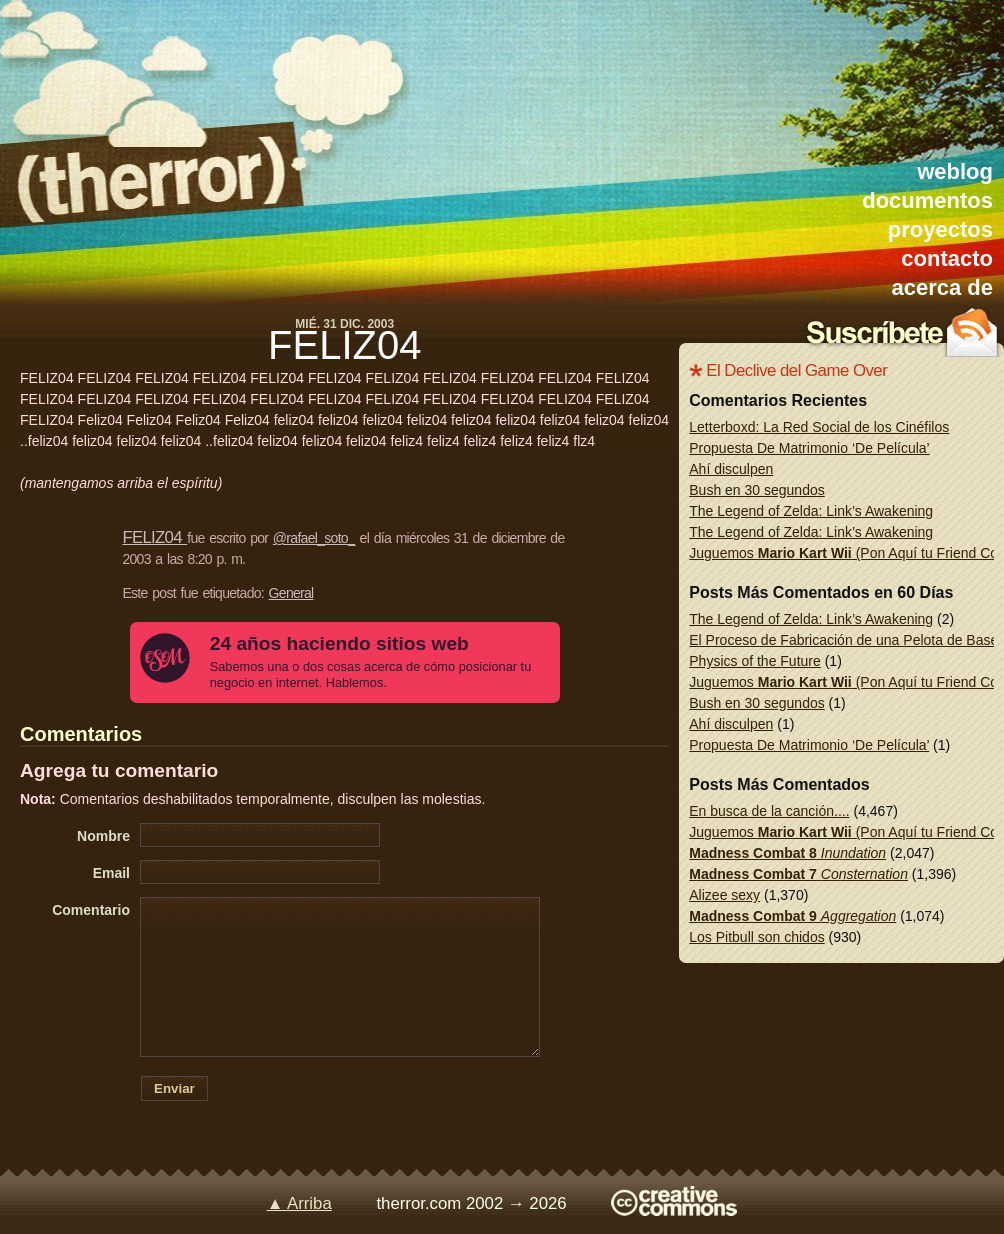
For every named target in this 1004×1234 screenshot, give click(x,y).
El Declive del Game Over (796, 370)
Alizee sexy (724, 895)
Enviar (174, 1088)
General (291, 593)
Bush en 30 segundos (756, 490)
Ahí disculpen (731, 469)
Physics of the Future (755, 661)
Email (111, 873)
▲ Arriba (299, 1203)
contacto (947, 258)
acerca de (942, 287)
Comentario (91, 910)
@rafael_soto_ (314, 538)
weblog (955, 171)
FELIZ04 (344, 345)
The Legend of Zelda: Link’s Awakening (811, 511)
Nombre (103, 836)
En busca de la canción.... (769, 811)
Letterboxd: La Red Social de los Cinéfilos (819, 427)
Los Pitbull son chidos (756, 937)
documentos (927, 200)
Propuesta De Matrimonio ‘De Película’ (809, 448)
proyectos (940, 229)
